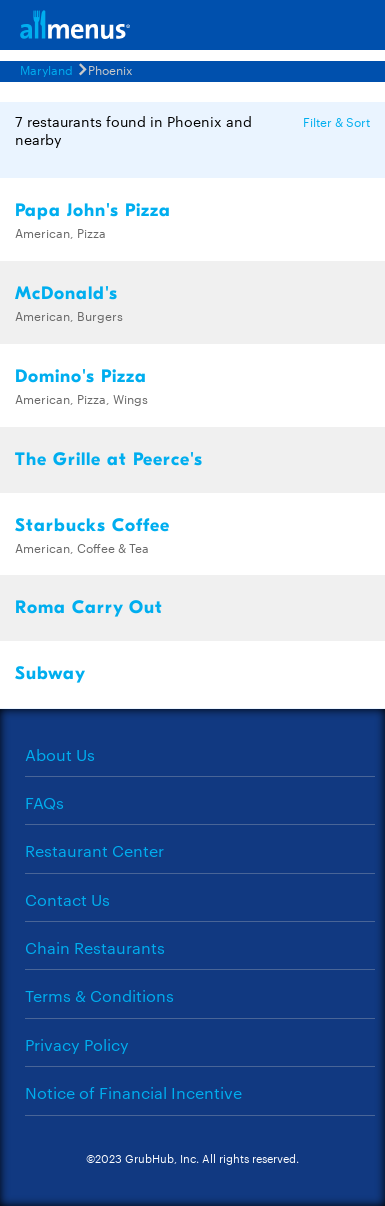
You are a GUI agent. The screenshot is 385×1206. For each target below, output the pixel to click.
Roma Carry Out (89, 607)
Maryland (46, 69)
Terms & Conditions (99, 995)
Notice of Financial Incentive (133, 1092)
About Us (60, 754)
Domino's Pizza (81, 376)
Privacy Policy (77, 1044)
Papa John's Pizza (93, 210)
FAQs (44, 802)
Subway (50, 673)
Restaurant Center (94, 850)
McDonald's (66, 293)
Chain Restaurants (95, 947)
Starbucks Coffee (92, 525)
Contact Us (67, 899)
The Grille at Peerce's (109, 459)
